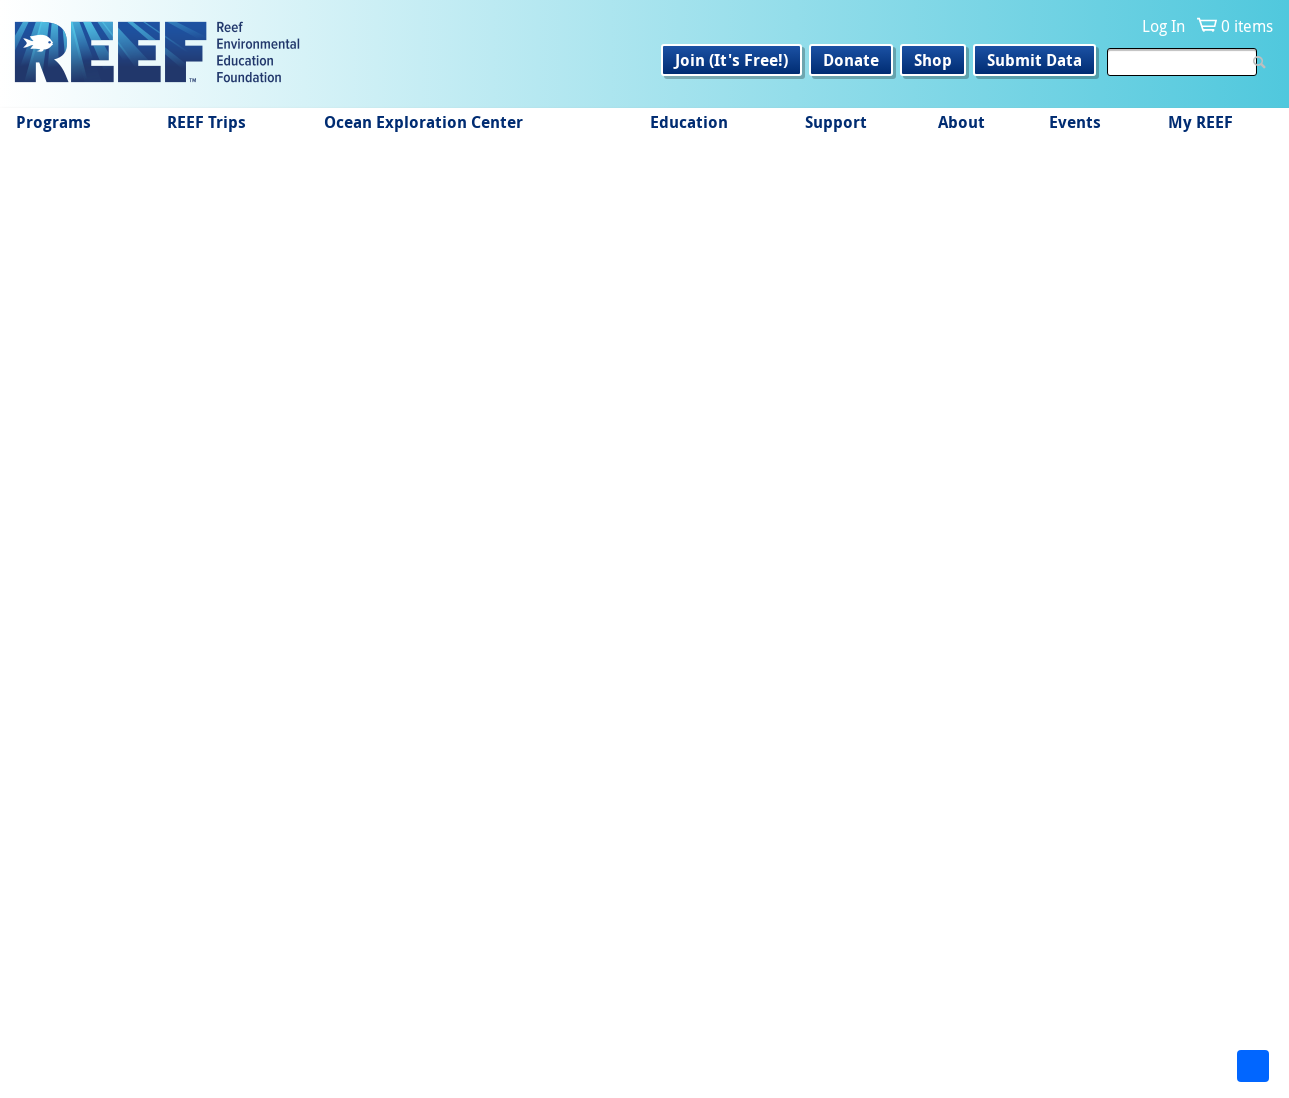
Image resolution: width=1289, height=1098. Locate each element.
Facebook (225, 1033)
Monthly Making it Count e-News (263, 190)
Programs (53, 122)
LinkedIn (414, 1033)
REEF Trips (206, 122)
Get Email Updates (771, 993)
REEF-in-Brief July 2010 (142, 501)
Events (1075, 122)
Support (836, 122)
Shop (933, 60)
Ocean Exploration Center (423, 122)
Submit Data (1034, 60)
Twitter (351, 1033)
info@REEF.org (893, 1027)
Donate (851, 60)
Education (689, 122)
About (961, 122)
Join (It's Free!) (731, 60)
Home (48, 190)
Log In (1163, 26)
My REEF (1200, 122)
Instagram (288, 1033)
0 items (1247, 26)
